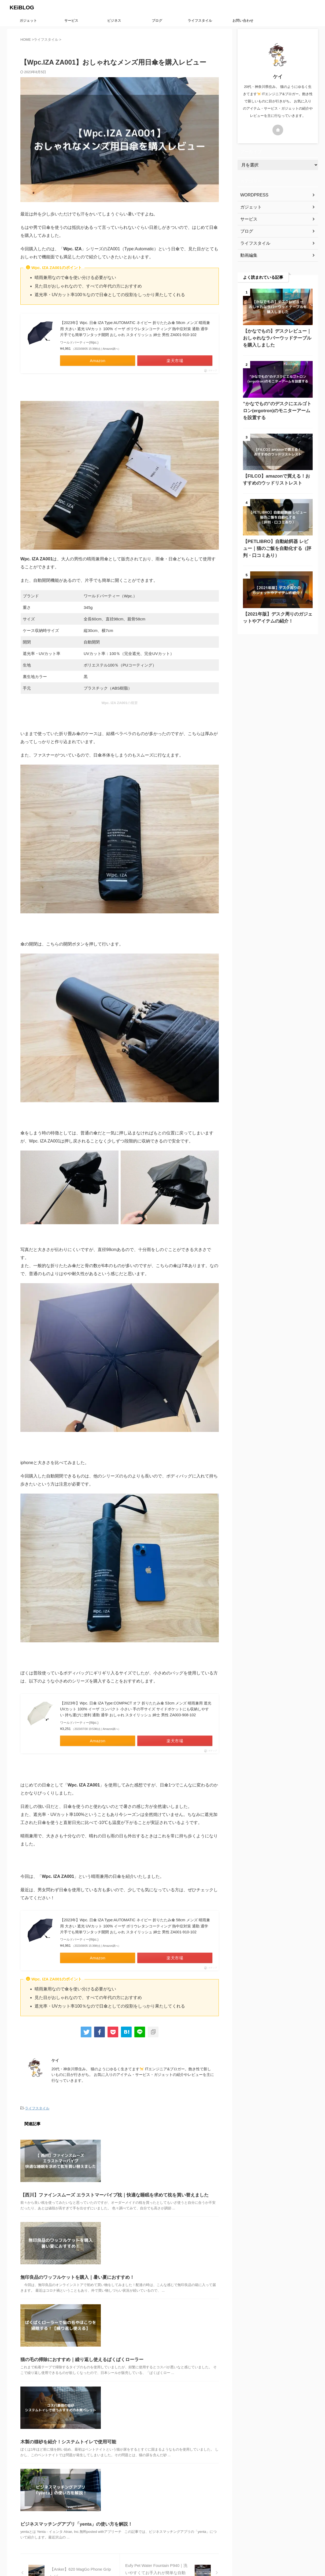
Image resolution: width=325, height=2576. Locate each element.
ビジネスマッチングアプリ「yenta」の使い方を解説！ (73, 2403)
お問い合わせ (242, 20)
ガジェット (28, 20)
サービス (71, 20)
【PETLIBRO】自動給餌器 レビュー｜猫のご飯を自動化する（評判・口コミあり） (277, 548)
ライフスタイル (200, 20)
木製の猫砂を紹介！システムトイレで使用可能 (65, 2350)
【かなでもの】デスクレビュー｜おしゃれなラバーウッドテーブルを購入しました (277, 338)
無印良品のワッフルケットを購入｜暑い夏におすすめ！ (74, 2238)
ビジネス (114, 20)
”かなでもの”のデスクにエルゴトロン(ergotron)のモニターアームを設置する (277, 410)
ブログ (157, 20)
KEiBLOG (22, 7)
